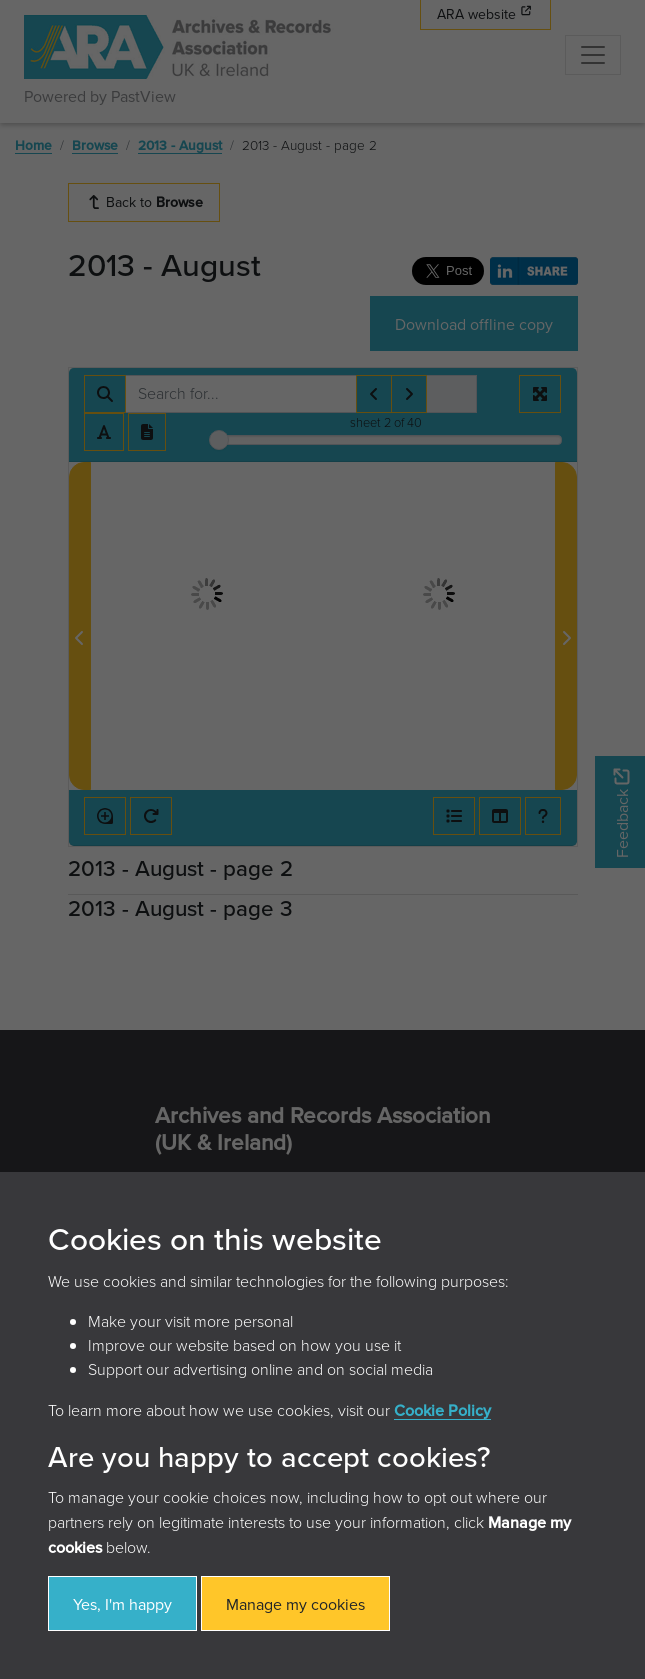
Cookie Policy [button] (442, 1410)
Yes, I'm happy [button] (122, 1604)
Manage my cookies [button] (295, 1604)
